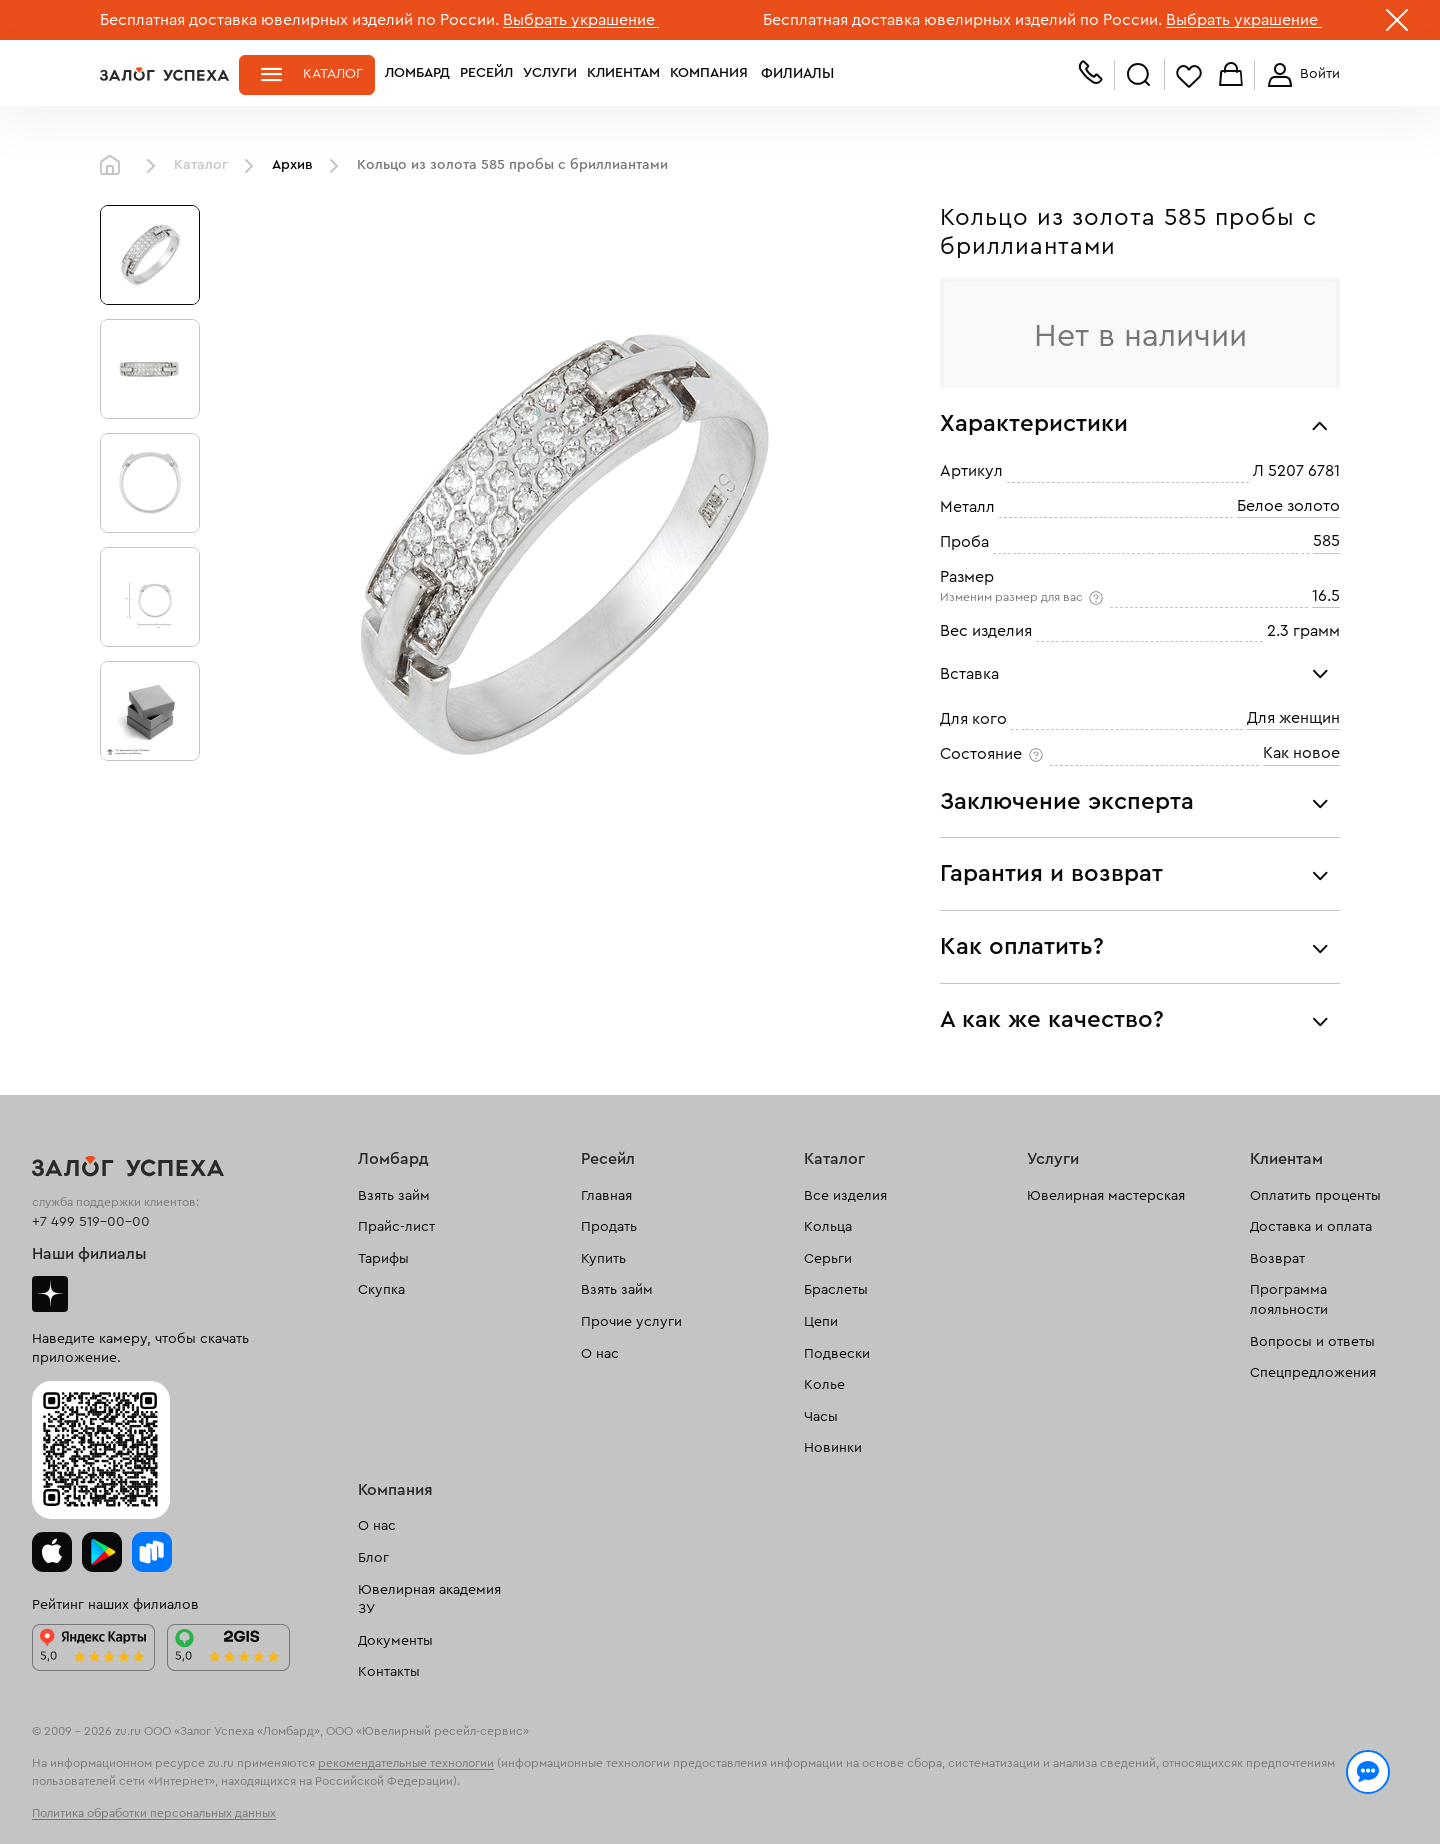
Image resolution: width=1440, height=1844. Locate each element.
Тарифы (383, 1259)
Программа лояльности (1289, 1300)
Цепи (821, 1322)
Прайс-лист (396, 1227)
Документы (395, 1641)
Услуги (550, 74)
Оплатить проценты (1315, 1196)
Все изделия (845, 1196)
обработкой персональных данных (255, 1808)
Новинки (833, 1448)
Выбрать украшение (581, 20)
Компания (709, 74)
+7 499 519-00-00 (91, 1222)
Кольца (828, 1227)
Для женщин (1293, 718)
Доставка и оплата (1311, 1227)
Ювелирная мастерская (1106, 1196)
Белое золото (1288, 506)
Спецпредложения (1313, 1373)
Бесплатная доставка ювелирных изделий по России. (299, 20)
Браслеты (836, 1290)
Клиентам (623, 74)
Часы (821, 1417)
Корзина (1231, 75)
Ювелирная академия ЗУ (429, 1600)
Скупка (381, 1290)
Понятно (1257, 1796)
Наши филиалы (89, 1254)
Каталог (333, 74)
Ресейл (486, 74)
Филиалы (793, 74)
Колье (824, 1385)
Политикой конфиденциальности (1003, 1786)
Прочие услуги (631, 1322)
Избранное (1189, 75)
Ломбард (417, 74)
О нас (600, 1354)
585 (1326, 541)
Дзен (50, 1294)
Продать (609, 1227)
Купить (603, 1259)
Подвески (837, 1354)
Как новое (1301, 753)
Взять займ (394, 1196)
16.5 (1326, 596)
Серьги (828, 1259)
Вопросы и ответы (1312, 1342)
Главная (115, 166)
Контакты (389, 1672)
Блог (373, 1558)
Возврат (1277, 1259)
